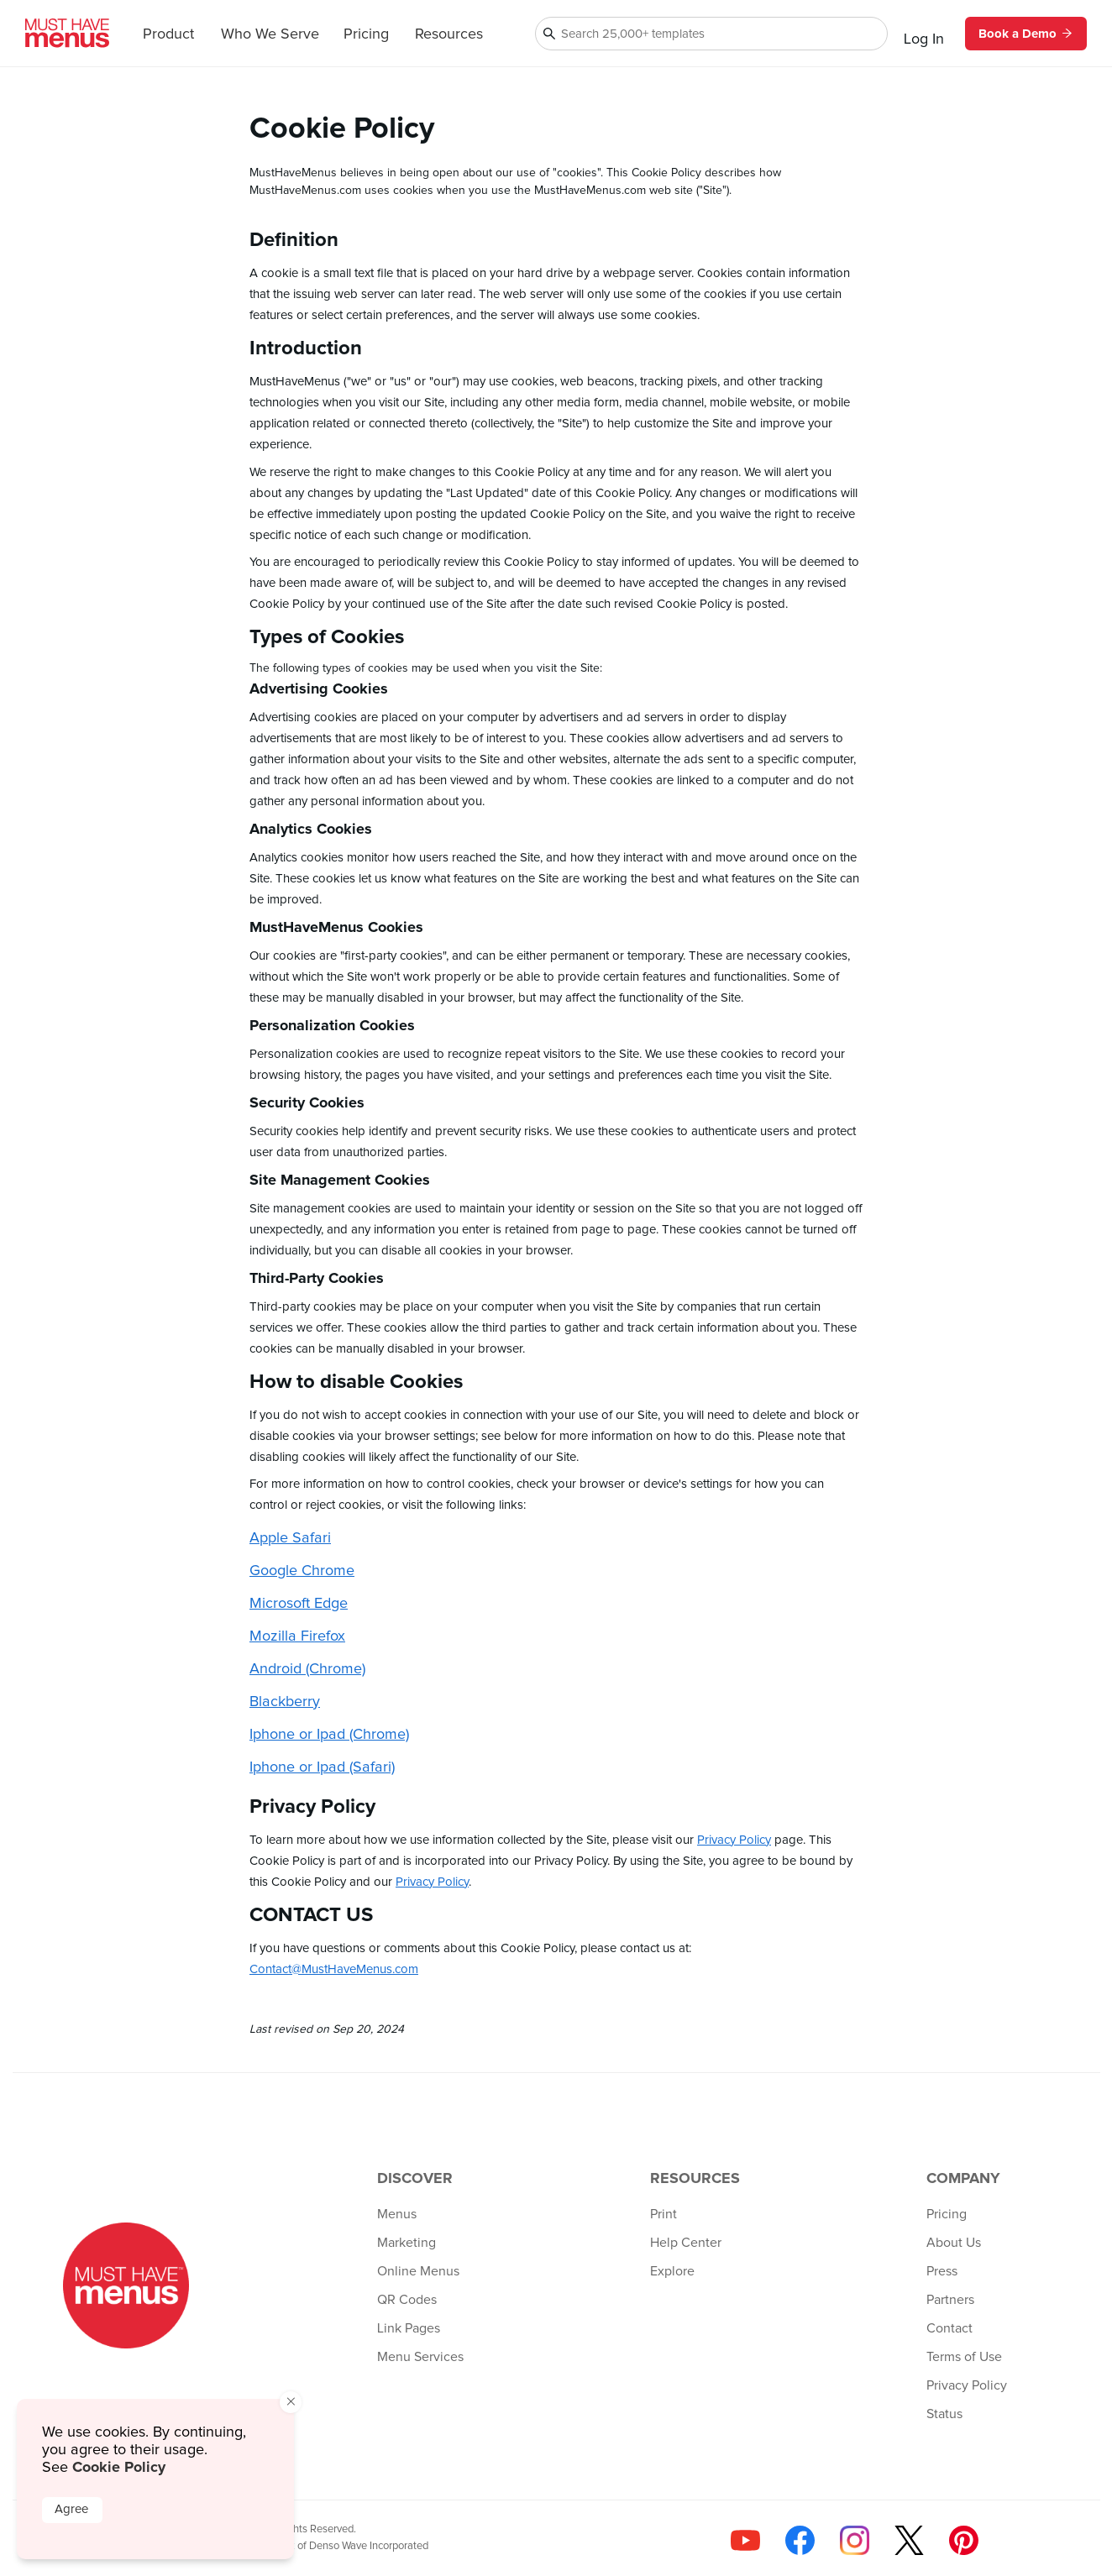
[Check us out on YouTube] (745, 2540)
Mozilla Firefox (297, 1636)
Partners (950, 2299)
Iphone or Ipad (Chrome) (329, 1734)
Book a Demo (1025, 33)
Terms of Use (964, 2357)
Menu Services (420, 2357)
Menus (397, 2214)
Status (944, 2414)
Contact (949, 2328)
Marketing (406, 2242)
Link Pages (408, 2328)
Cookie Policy (118, 2467)
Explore (672, 2271)
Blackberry (284, 1701)
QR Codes (407, 2299)
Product (168, 34)
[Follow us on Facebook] (800, 2540)
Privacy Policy (734, 1840)
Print (663, 2214)
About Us (953, 2242)
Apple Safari (290, 1538)
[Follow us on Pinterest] (963, 2540)
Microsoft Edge (298, 1603)
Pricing (366, 34)
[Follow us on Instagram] (854, 2540)
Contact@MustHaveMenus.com (333, 1969)
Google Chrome (301, 1571)
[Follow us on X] (909, 2540)
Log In (924, 39)
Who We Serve (270, 34)
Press (941, 2271)
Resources (449, 34)
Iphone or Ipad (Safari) (322, 1767)
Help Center (685, 2242)
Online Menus (418, 2271)
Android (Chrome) (307, 1669)
